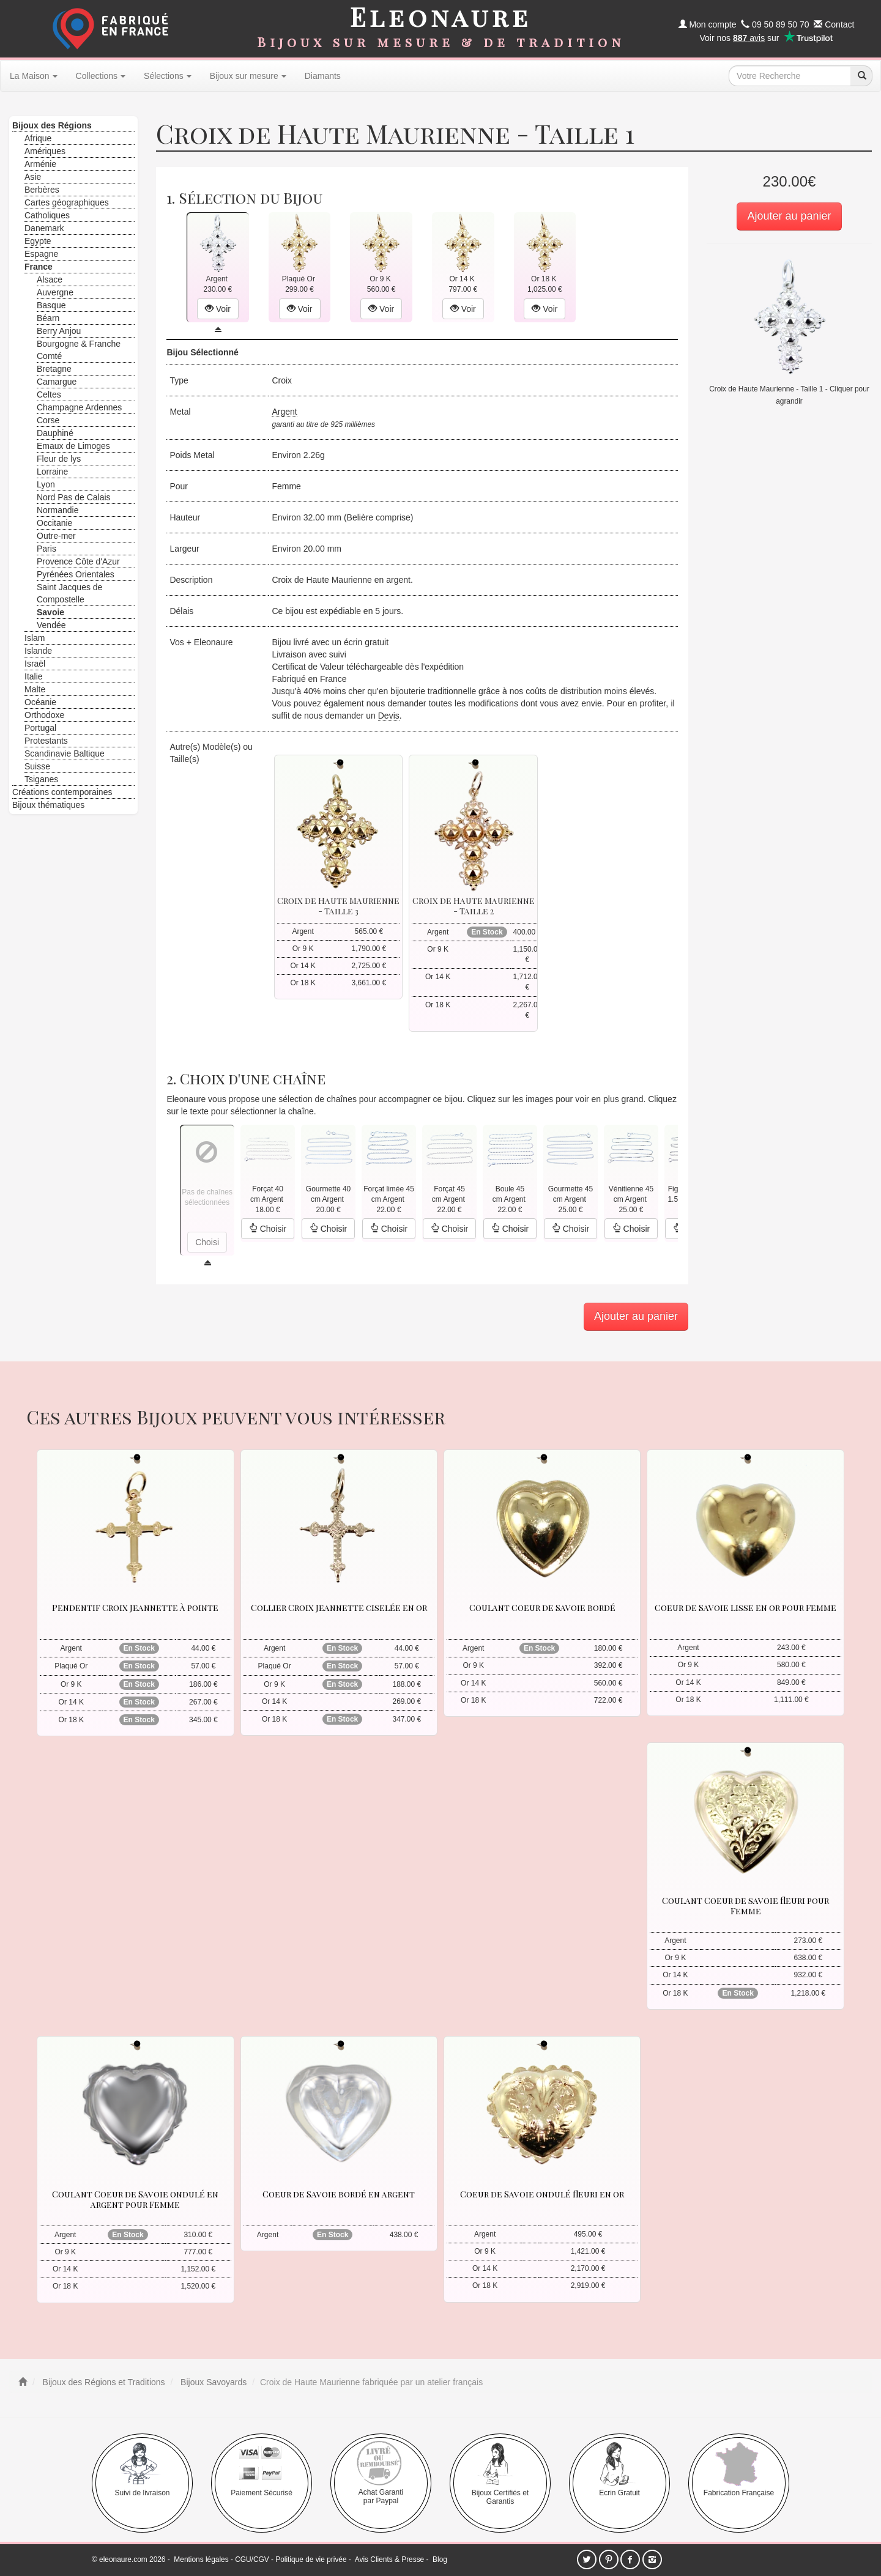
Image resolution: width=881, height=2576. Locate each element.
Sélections (167, 76)
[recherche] (861, 75)
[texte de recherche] (790, 75)
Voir (218, 309)
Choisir (267, 1229)
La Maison (34, 76)
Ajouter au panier (789, 216)
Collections (100, 76)
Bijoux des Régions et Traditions (102, 2382)
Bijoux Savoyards (212, 2382)
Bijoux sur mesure (248, 76)
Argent (284, 411)
